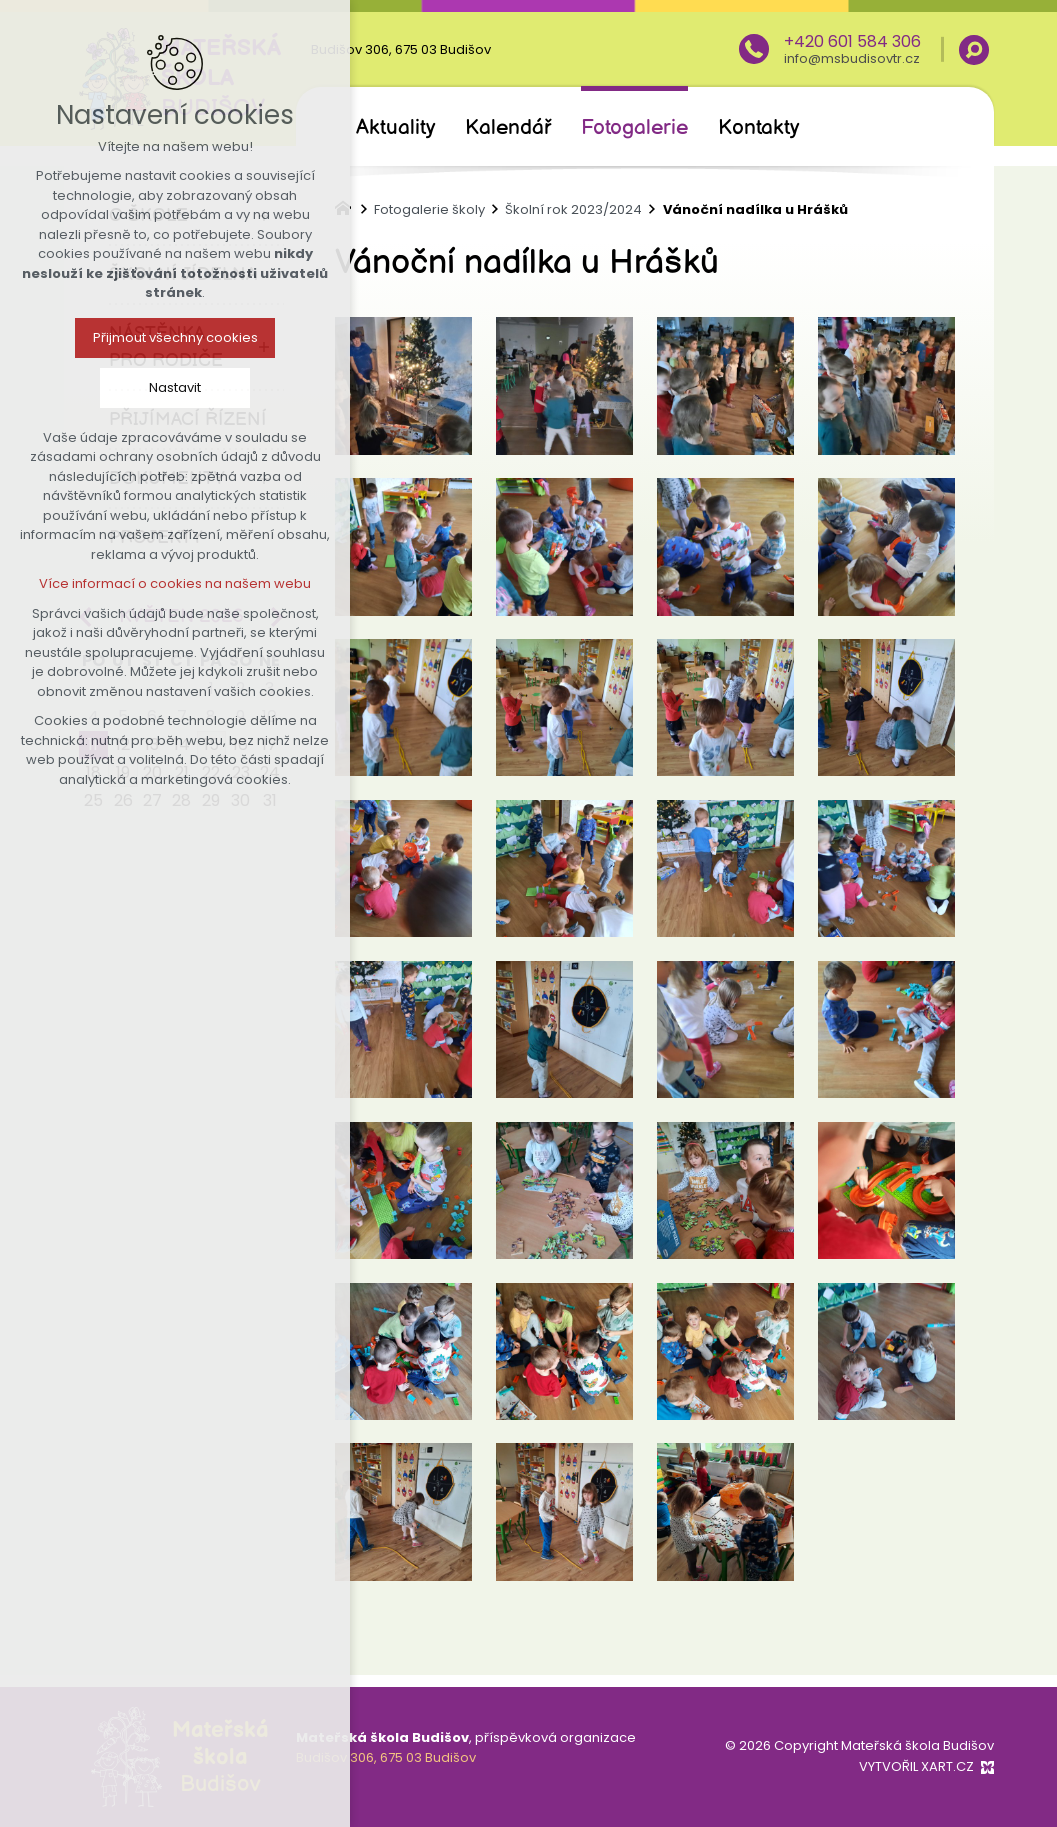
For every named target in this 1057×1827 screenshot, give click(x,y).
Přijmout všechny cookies (169, 337)
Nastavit (170, 387)
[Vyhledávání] (974, 50)
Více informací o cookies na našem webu (170, 583)
